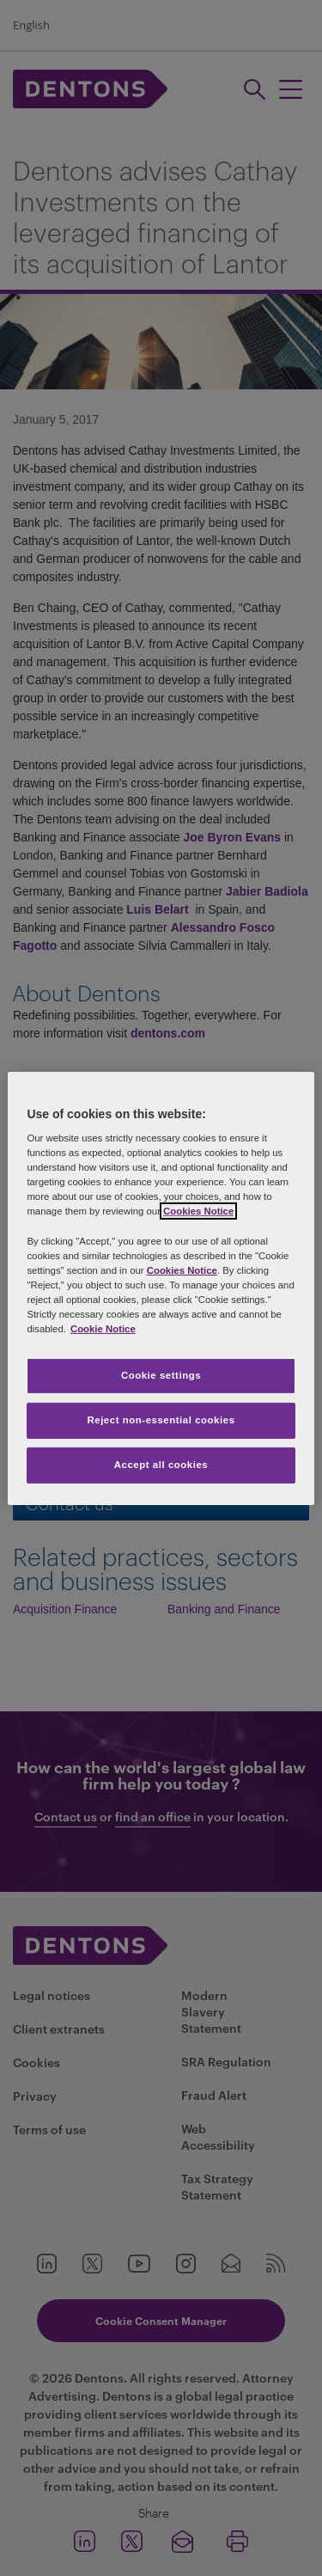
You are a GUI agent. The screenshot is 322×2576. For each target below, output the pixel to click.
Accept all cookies (161, 1464)
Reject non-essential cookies (160, 1420)
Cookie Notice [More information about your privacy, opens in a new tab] (103, 1329)
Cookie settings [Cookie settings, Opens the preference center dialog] (161, 1375)
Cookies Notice (198, 1211)
